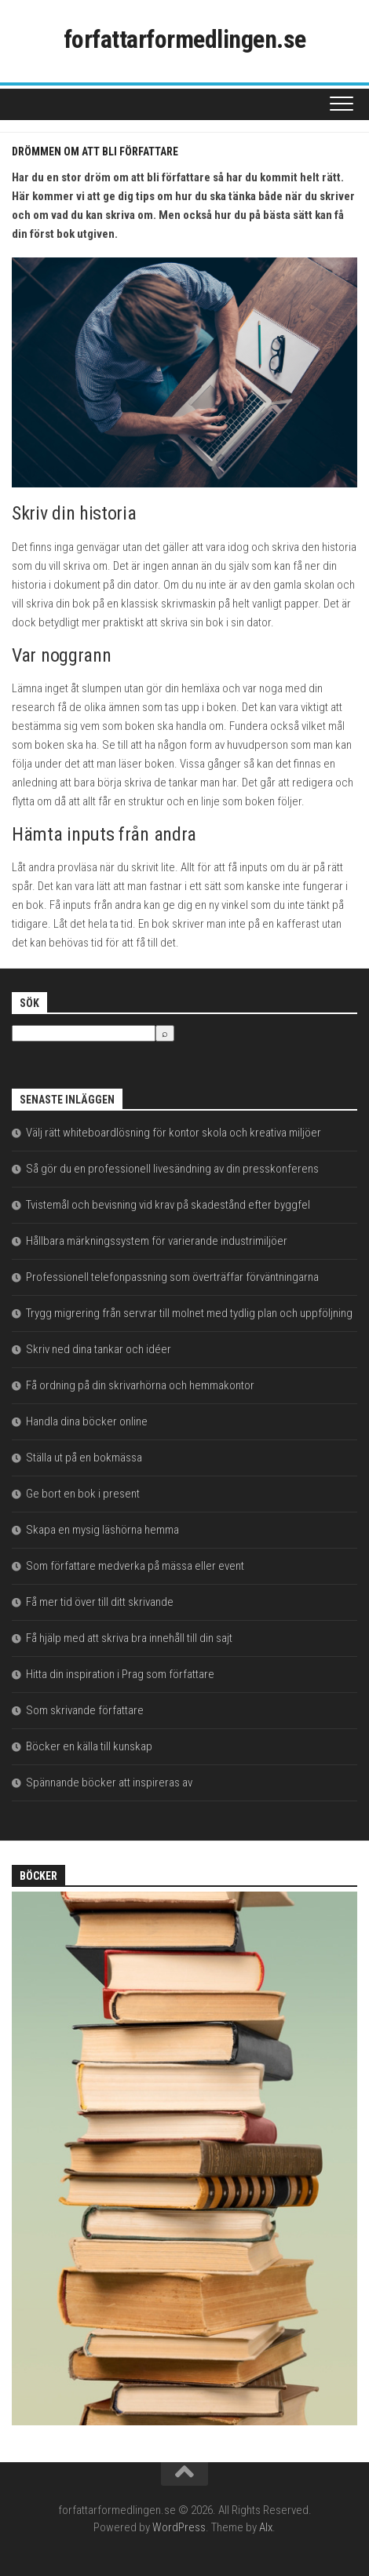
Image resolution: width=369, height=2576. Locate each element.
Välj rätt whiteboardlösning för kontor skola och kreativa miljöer (173, 1133)
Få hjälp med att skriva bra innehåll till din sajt (129, 1638)
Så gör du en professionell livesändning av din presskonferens (172, 1169)
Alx (265, 2527)
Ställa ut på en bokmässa (84, 1457)
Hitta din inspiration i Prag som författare (120, 1674)
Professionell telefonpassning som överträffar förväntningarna (172, 1277)
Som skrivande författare (85, 1710)
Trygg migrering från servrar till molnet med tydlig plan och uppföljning (189, 1313)
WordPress (179, 2527)
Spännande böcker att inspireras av (109, 1782)
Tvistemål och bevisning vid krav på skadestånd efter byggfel (168, 1205)
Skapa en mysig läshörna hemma (102, 1530)
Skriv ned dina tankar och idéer (98, 1349)
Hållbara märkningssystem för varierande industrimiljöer (156, 1241)
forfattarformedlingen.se (185, 39)
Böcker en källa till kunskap (89, 1746)
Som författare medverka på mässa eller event (135, 1566)
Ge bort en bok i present (83, 1494)
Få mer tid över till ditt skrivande (100, 1602)
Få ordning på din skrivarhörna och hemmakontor (140, 1385)
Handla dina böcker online (87, 1421)
